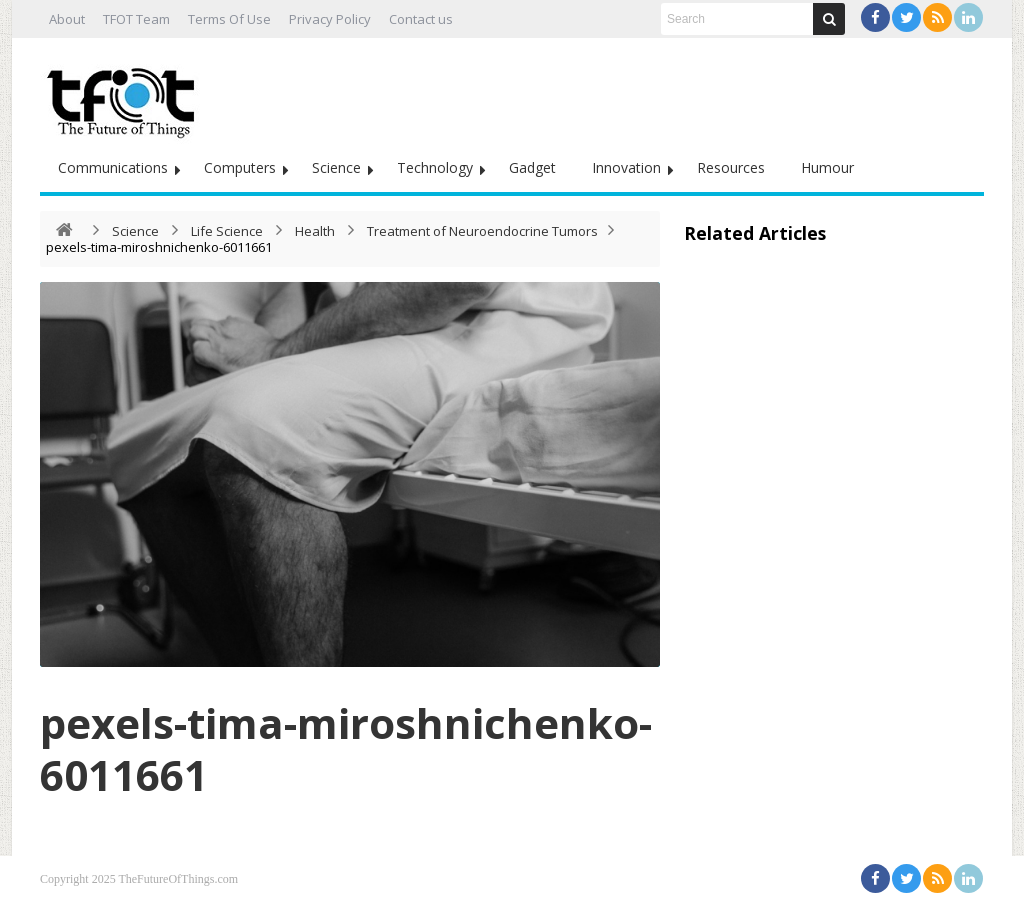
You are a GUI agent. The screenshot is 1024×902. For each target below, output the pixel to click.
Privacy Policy (330, 19)
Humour (827, 167)
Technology (435, 167)
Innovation (626, 167)
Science (336, 167)
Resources (731, 167)
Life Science (227, 231)
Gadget (532, 167)
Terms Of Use (229, 19)
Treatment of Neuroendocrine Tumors (482, 231)
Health (315, 231)
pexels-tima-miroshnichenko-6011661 (346, 748)
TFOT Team (136, 19)
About (67, 19)
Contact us (421, 19)
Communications (113, 167)
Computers (240, 167)
